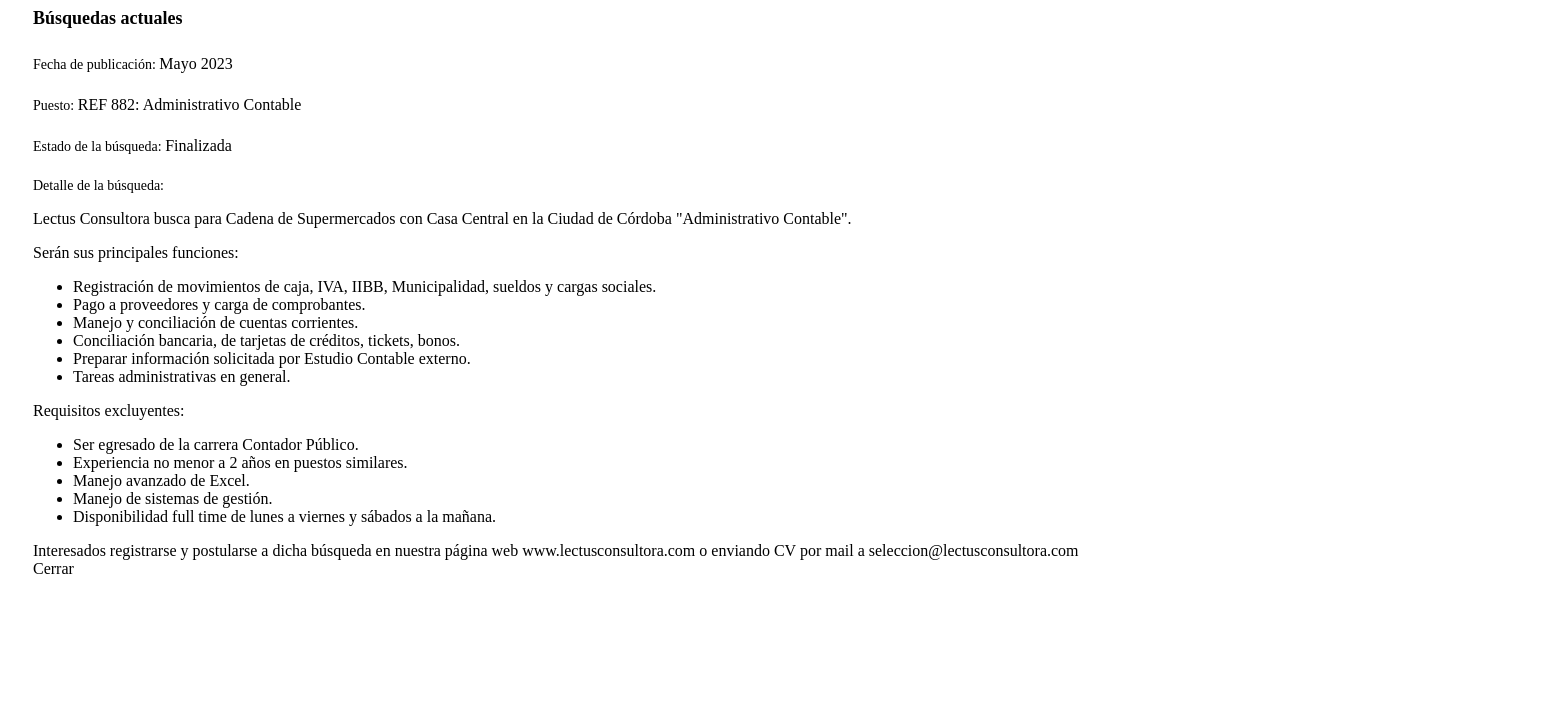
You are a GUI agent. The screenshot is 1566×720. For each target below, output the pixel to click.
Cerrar (53, 568)
